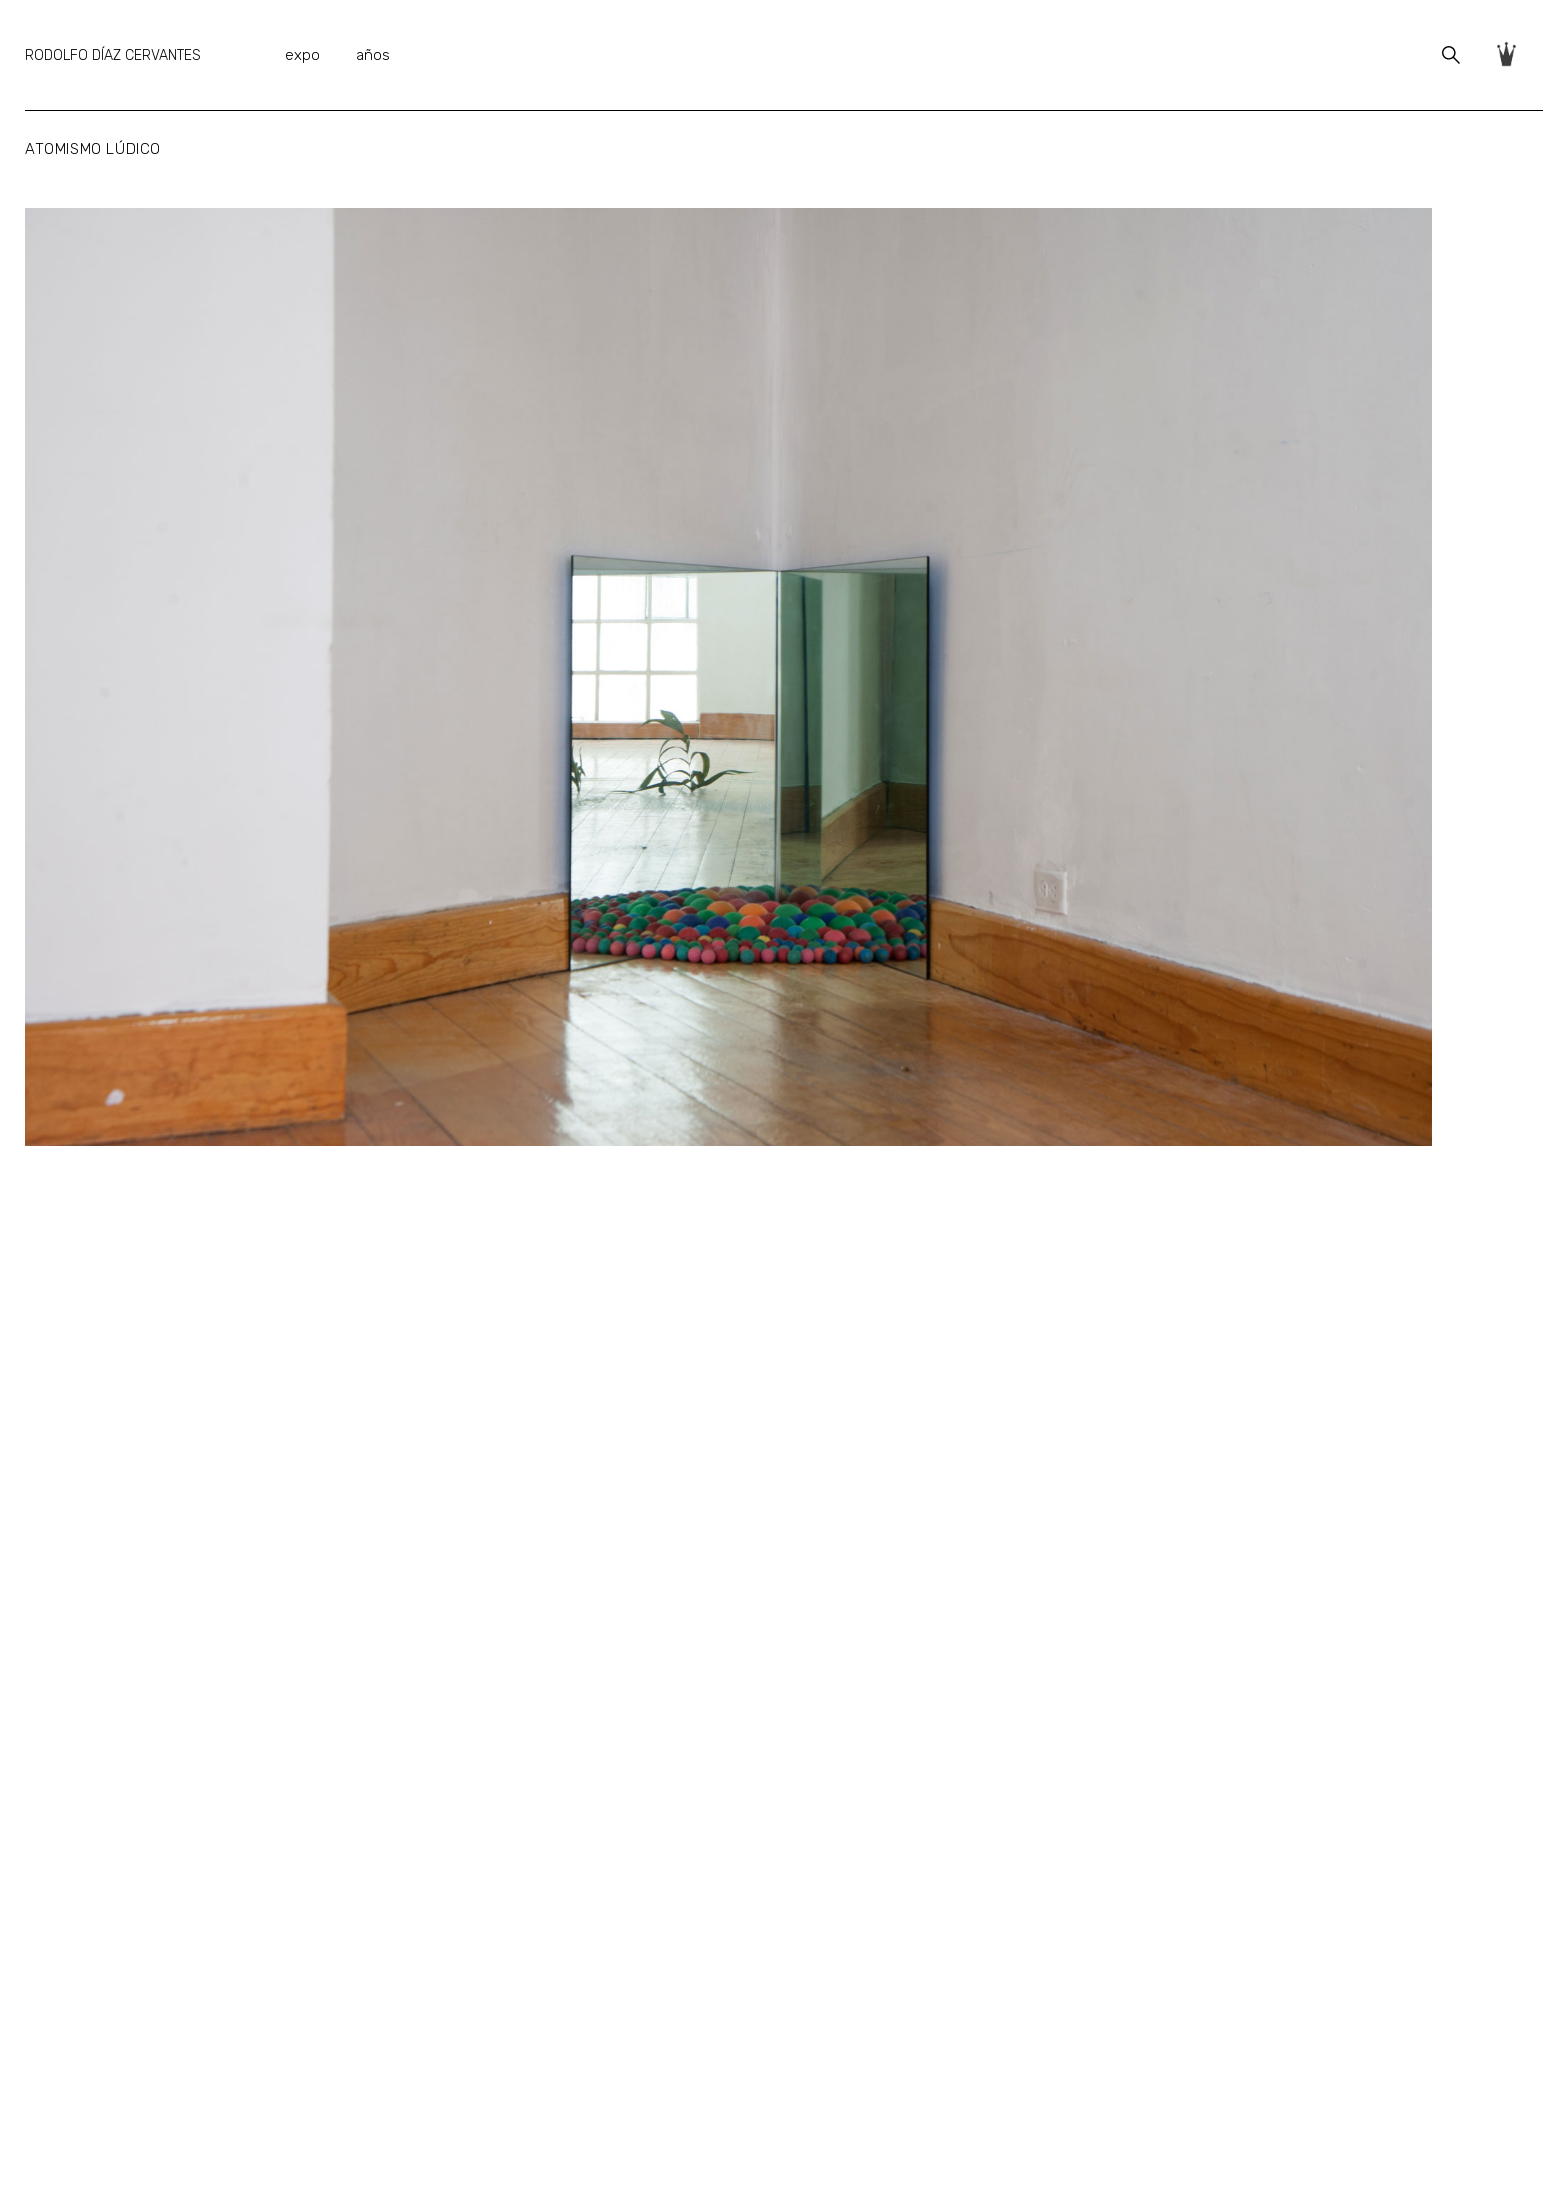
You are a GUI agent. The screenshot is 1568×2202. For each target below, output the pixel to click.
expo (302, 55)
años (373, 55)
